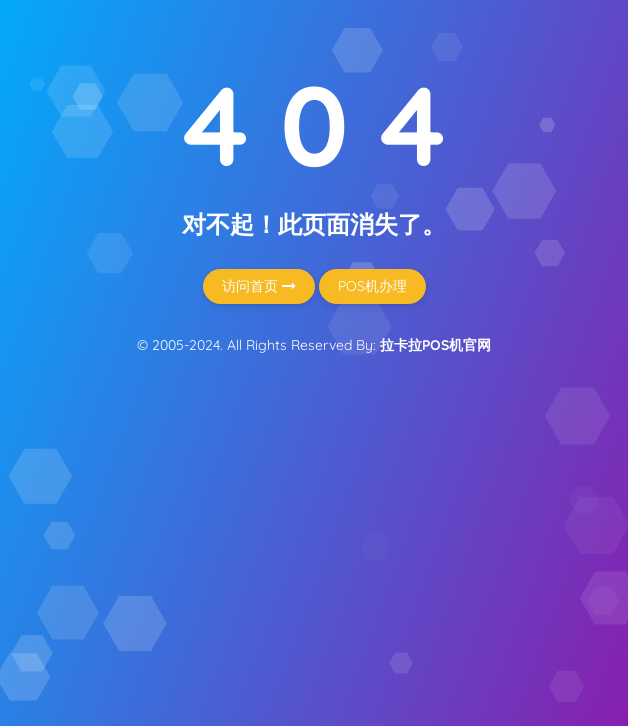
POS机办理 (372, 286)
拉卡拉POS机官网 (435, 345)
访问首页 (259, 286)
